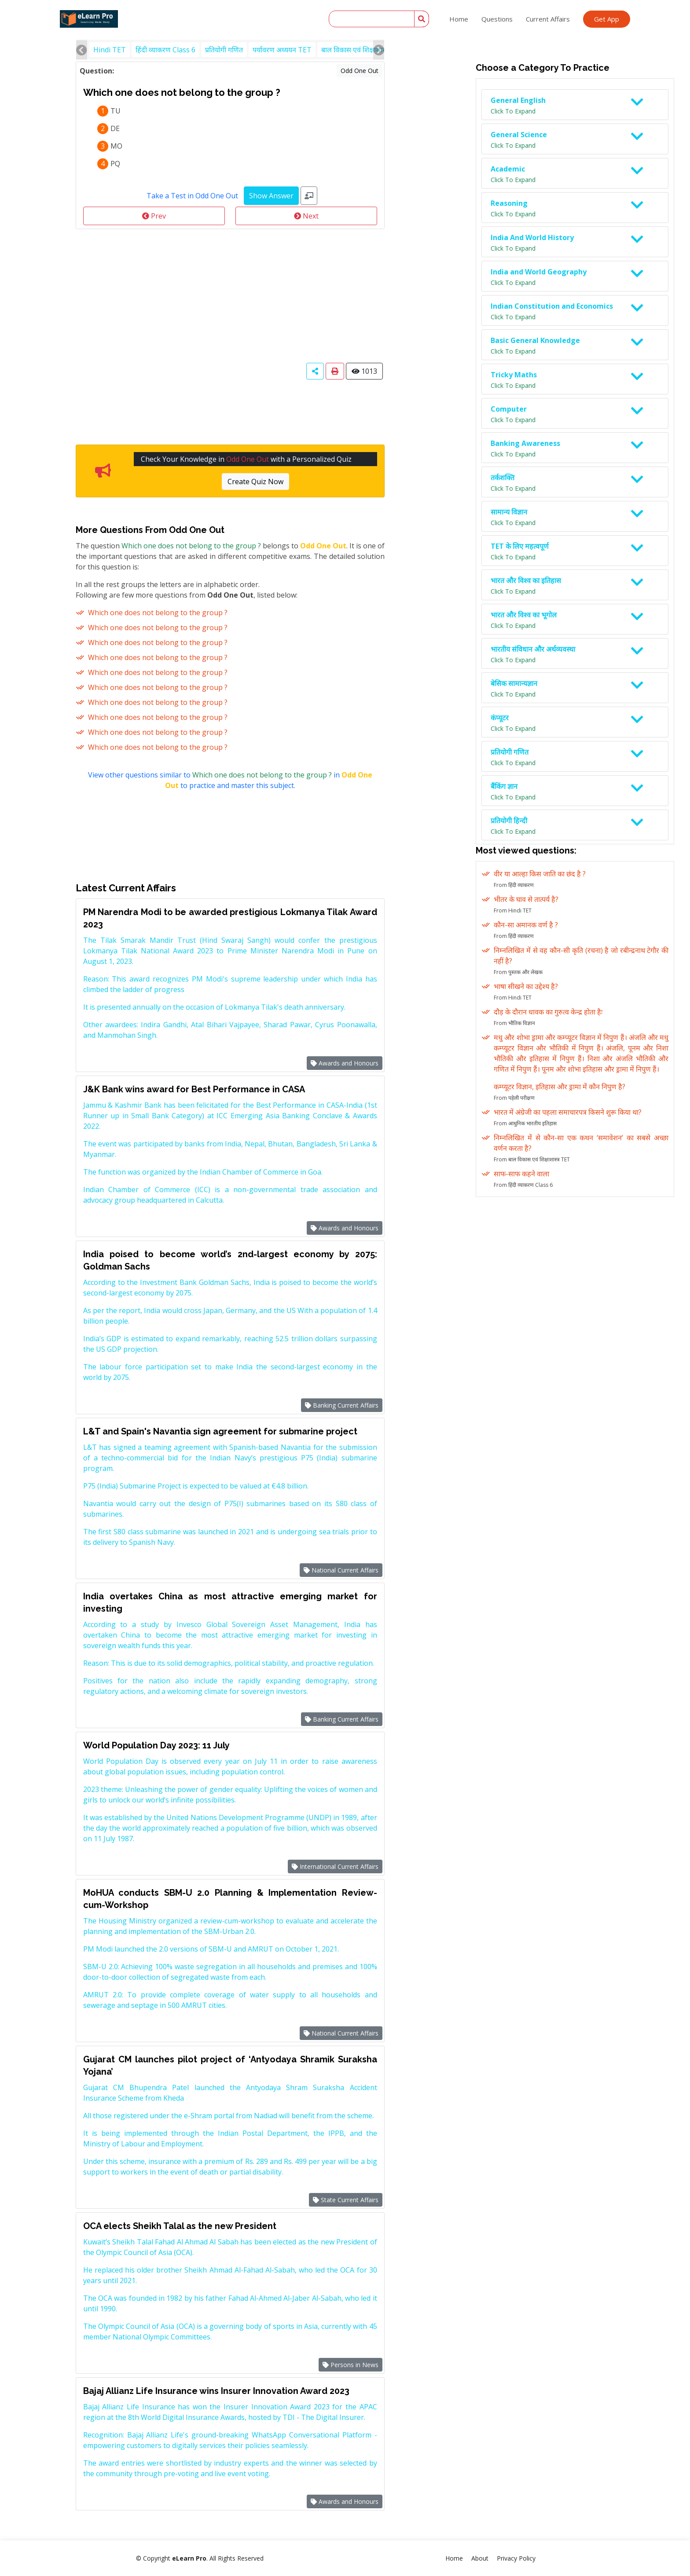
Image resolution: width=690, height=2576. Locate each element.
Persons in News (350, 2365)
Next (306, 216)
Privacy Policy (516, 2558)
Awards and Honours (344, 1063)
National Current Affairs (341, 1570)
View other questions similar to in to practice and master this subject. (230, 780)
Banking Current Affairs (341, 1405)
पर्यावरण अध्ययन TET (282, 50)
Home (458, 19)
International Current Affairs (335, 1866)
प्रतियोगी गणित (224, 50)
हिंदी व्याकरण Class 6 (165, 50)
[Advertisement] (230, 295)
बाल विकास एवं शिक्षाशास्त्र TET (362, 50)
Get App (606, 19)
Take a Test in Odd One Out (192, 196)
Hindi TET (109, 50)
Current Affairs (548, 19)
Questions (497, 19)
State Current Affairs (345, 2200)
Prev (154, 216)
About (479, 2558)
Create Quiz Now (255, 481)
